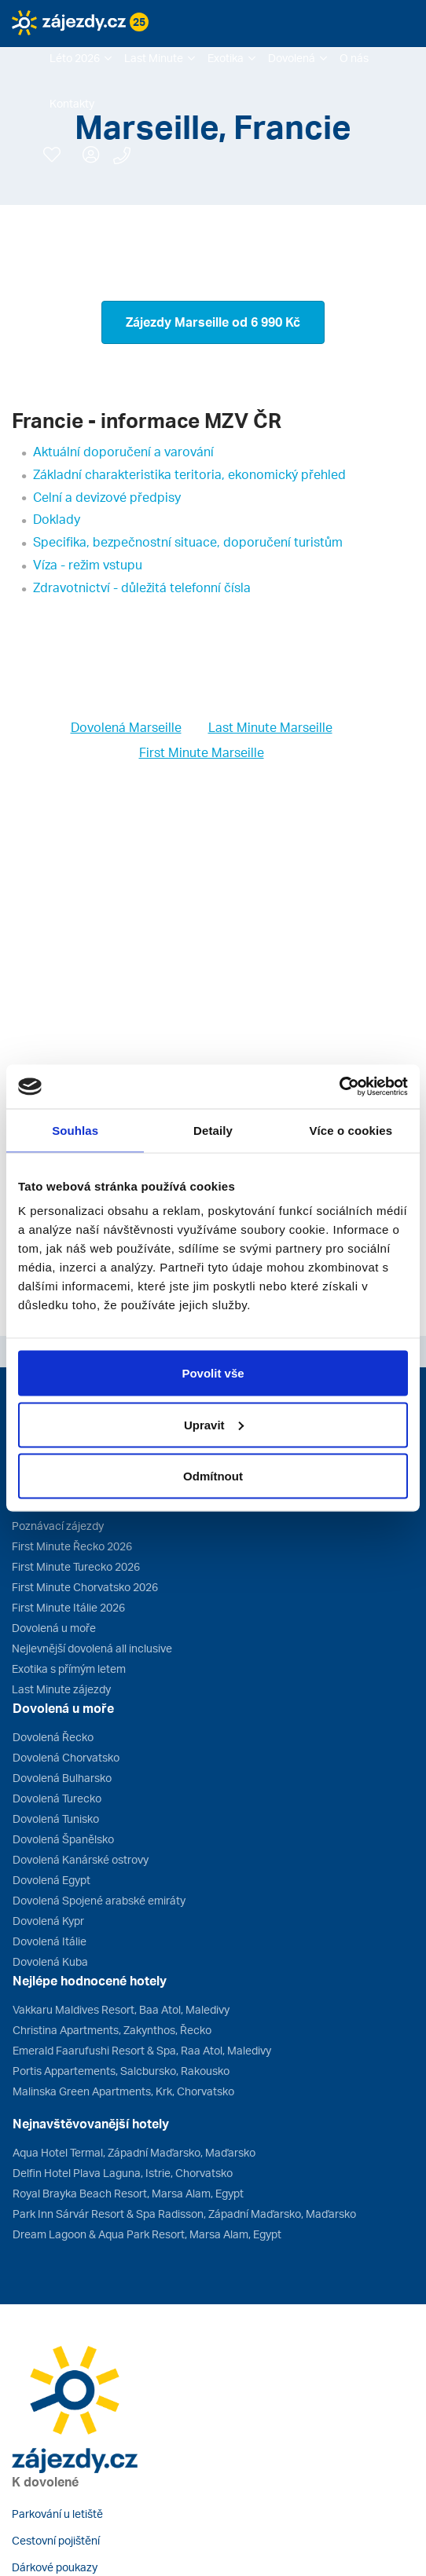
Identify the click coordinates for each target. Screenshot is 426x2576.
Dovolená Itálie (49, 1941)
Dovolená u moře (54, 1627)
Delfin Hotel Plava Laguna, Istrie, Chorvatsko (123, 2172)
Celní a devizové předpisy (107, 497)
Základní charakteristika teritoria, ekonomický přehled (189, 474)
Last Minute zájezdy (61, 1689)
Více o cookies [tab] (351, 1129)
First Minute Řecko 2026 (72, 1546)
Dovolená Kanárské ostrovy (81, 1859)
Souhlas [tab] (75, 1129)
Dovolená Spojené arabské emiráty (99, 1900)
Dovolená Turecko (57, 1798)
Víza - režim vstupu (87, 565)
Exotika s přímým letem (69, 1668)
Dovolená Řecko (53, 1737)
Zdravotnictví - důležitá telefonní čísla (142, 587)
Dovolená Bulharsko (62, 1777)
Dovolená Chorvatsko (66, 1757)
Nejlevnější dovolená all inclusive (92, 1648)
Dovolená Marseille (126, 727)
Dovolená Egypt (51, 1879)
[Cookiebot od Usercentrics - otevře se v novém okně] (339, 1087)
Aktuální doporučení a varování (123, 451)
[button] (80, 58)
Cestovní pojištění (56, 2540)
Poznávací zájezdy (58, 1525)
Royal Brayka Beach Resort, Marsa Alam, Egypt (128, 2193)
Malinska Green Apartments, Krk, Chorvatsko (123, 2091)
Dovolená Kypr (48, 1920)
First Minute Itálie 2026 (68, 1607)
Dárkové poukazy (54, 2567)
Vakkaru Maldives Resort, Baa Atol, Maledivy (121, 2009)
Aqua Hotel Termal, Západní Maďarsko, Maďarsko (134, 2152)
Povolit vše (213, 1373)
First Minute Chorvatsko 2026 (85, 1587)
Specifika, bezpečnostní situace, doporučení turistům (188, 542)
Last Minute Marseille (270, 727)
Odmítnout (213, 1476)
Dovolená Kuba (50, 1961)
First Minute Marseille (201, 752)
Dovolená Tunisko (56, 1818)
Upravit (214, 1424)
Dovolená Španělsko (63, 1839)
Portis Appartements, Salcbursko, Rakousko (121, 2070)
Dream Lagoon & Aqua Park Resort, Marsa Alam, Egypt (147, 2234)
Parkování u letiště (57, 2513)
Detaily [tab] (213, 1129)
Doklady (56, 519)
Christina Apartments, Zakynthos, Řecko (112, 2029)
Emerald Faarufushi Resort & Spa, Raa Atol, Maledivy (142, 2050)
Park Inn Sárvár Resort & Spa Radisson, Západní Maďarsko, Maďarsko (184, 2213)
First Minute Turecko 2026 (76, 1566)
